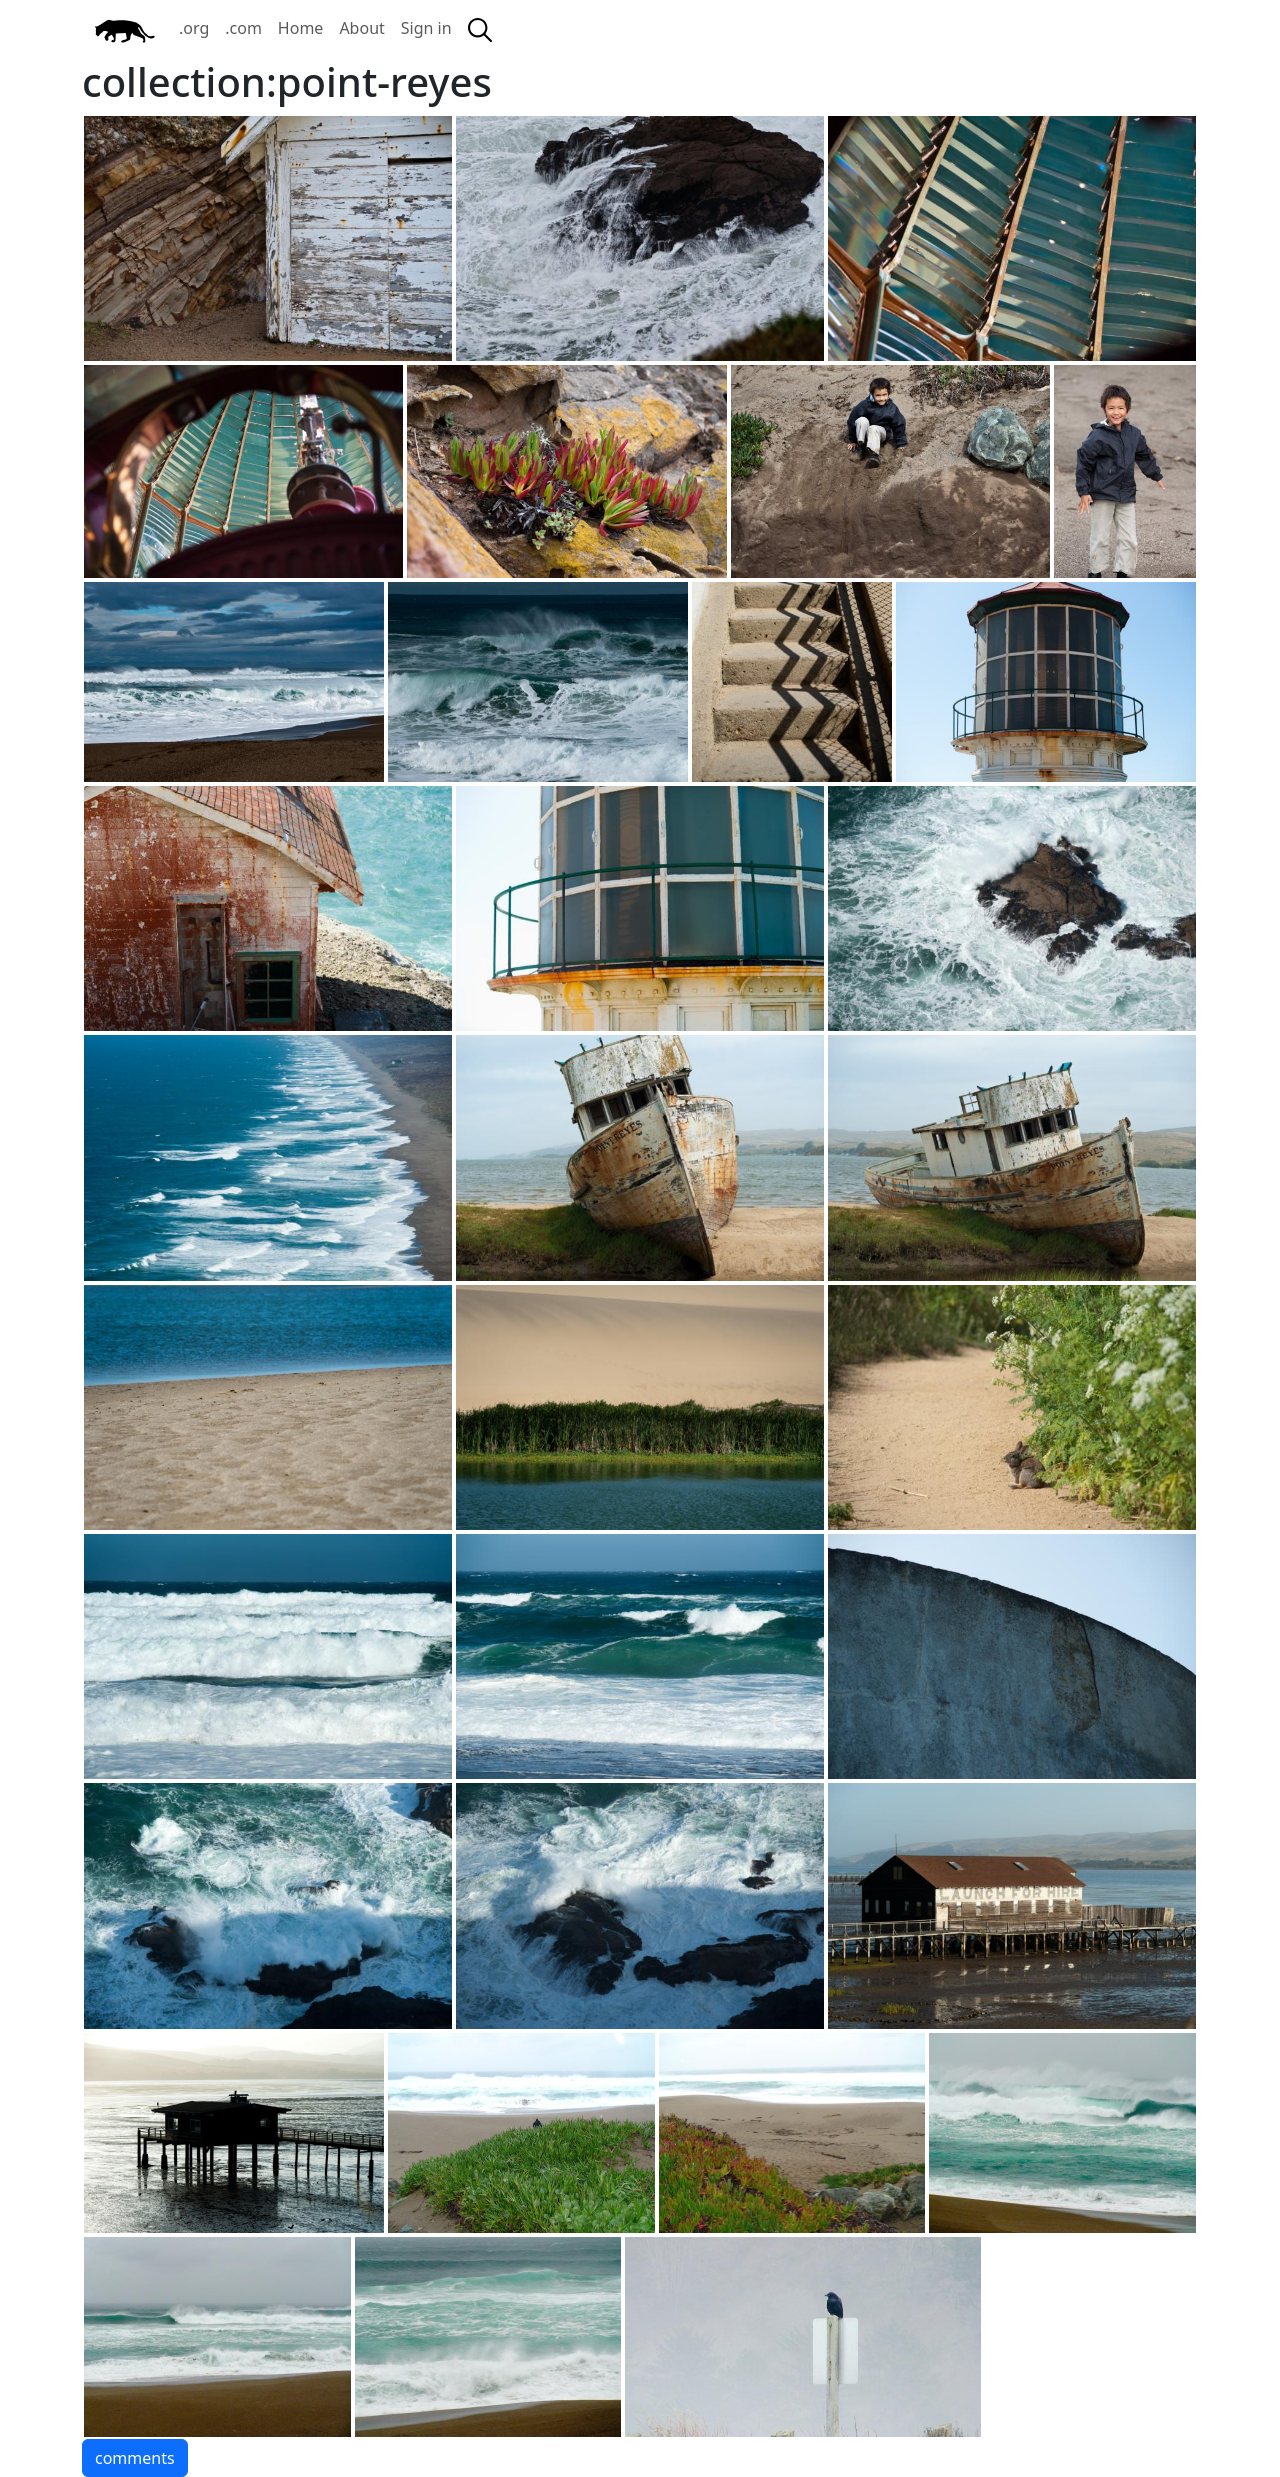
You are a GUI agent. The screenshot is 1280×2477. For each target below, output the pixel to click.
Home (301, 28)
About (361, 28)
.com (243, 28)
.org (194, 28)
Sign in (426, 28)
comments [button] (135, 2458)
